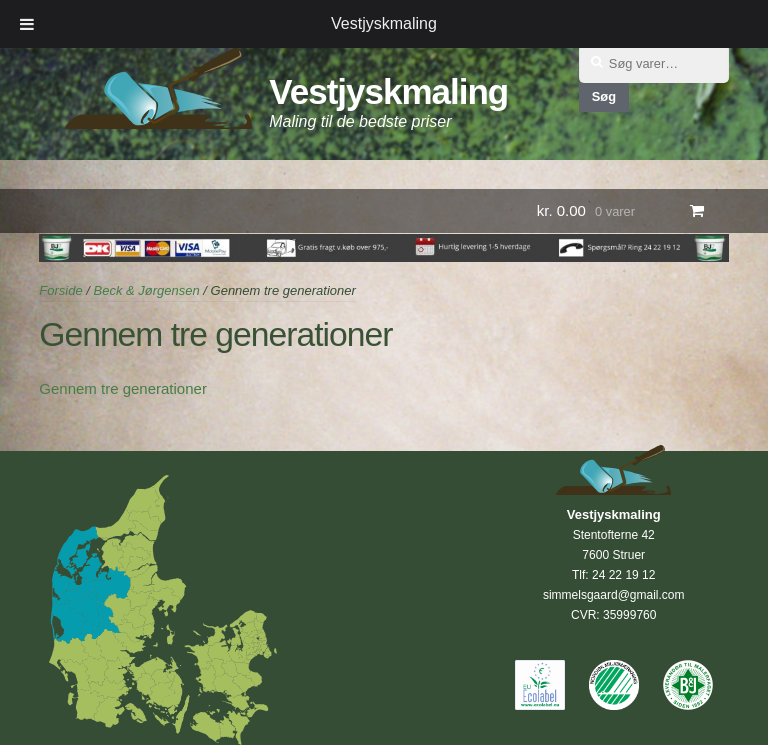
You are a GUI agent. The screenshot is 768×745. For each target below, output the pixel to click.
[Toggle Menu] (27, 24)
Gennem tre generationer (123, 388)
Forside (60, 290)
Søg (604, 96)
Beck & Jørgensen (146, 290)
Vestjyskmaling (388, 91)
